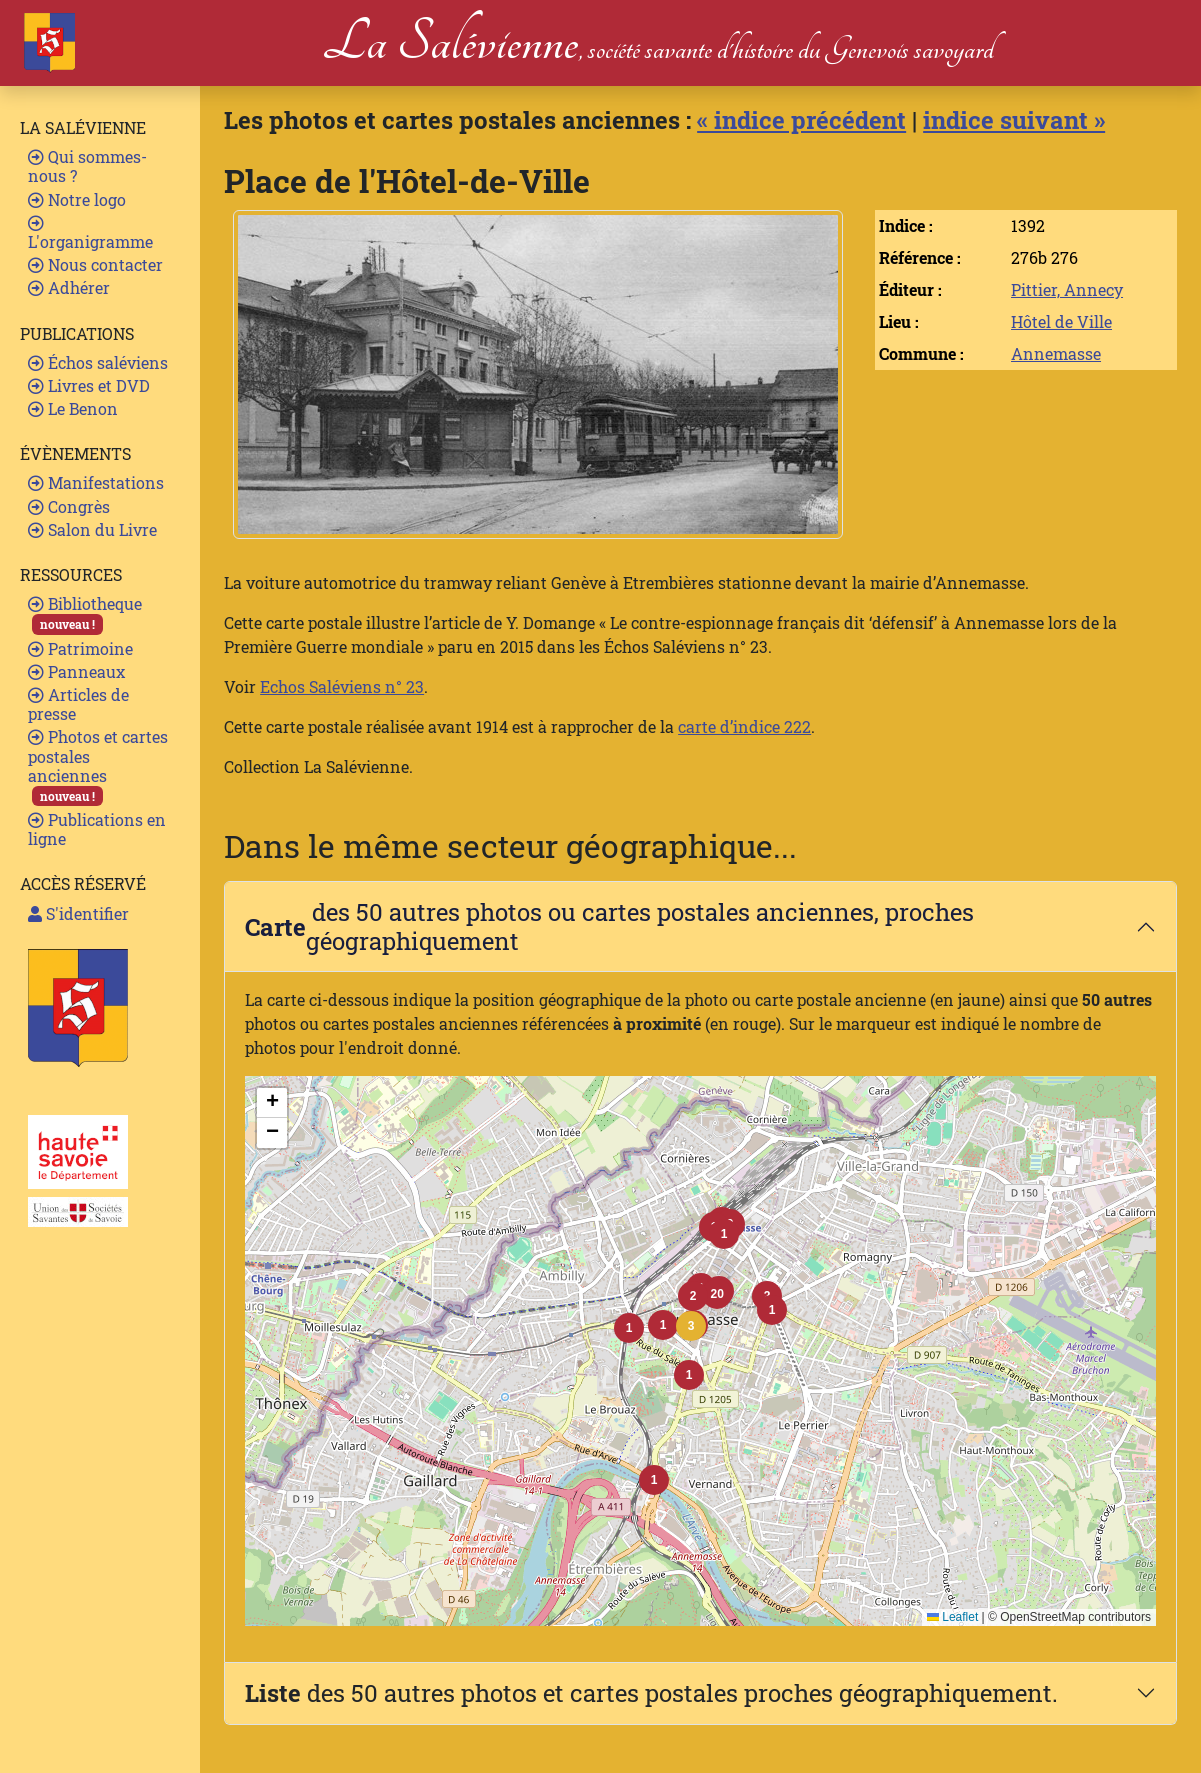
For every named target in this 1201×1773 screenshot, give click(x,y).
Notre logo (77, 199)
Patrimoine (80, 648)
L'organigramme (90, 233)
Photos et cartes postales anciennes (98, 766)
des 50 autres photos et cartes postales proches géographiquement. (651, 1693)
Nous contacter (95, 264)
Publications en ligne (97, 829)
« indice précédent (801, 120)
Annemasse (1056, 353)
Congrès (69, 506)
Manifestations (96, 482)
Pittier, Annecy (1067, 289)
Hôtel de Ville (1061, 321)
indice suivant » (1014, 120)
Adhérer (69, 287)
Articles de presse (78, 704)
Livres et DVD (89, 385)
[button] (691, 1326)
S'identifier (78, 913)
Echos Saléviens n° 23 (342, 686)
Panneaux (76, 671)
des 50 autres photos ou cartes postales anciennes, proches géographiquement (609, 926)
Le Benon (73, 408)
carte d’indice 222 (744, 726)
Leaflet (952, 1617)
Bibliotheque (85, 613)
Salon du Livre (92, 529)
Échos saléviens (98, 362)
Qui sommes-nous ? (87, 166)
